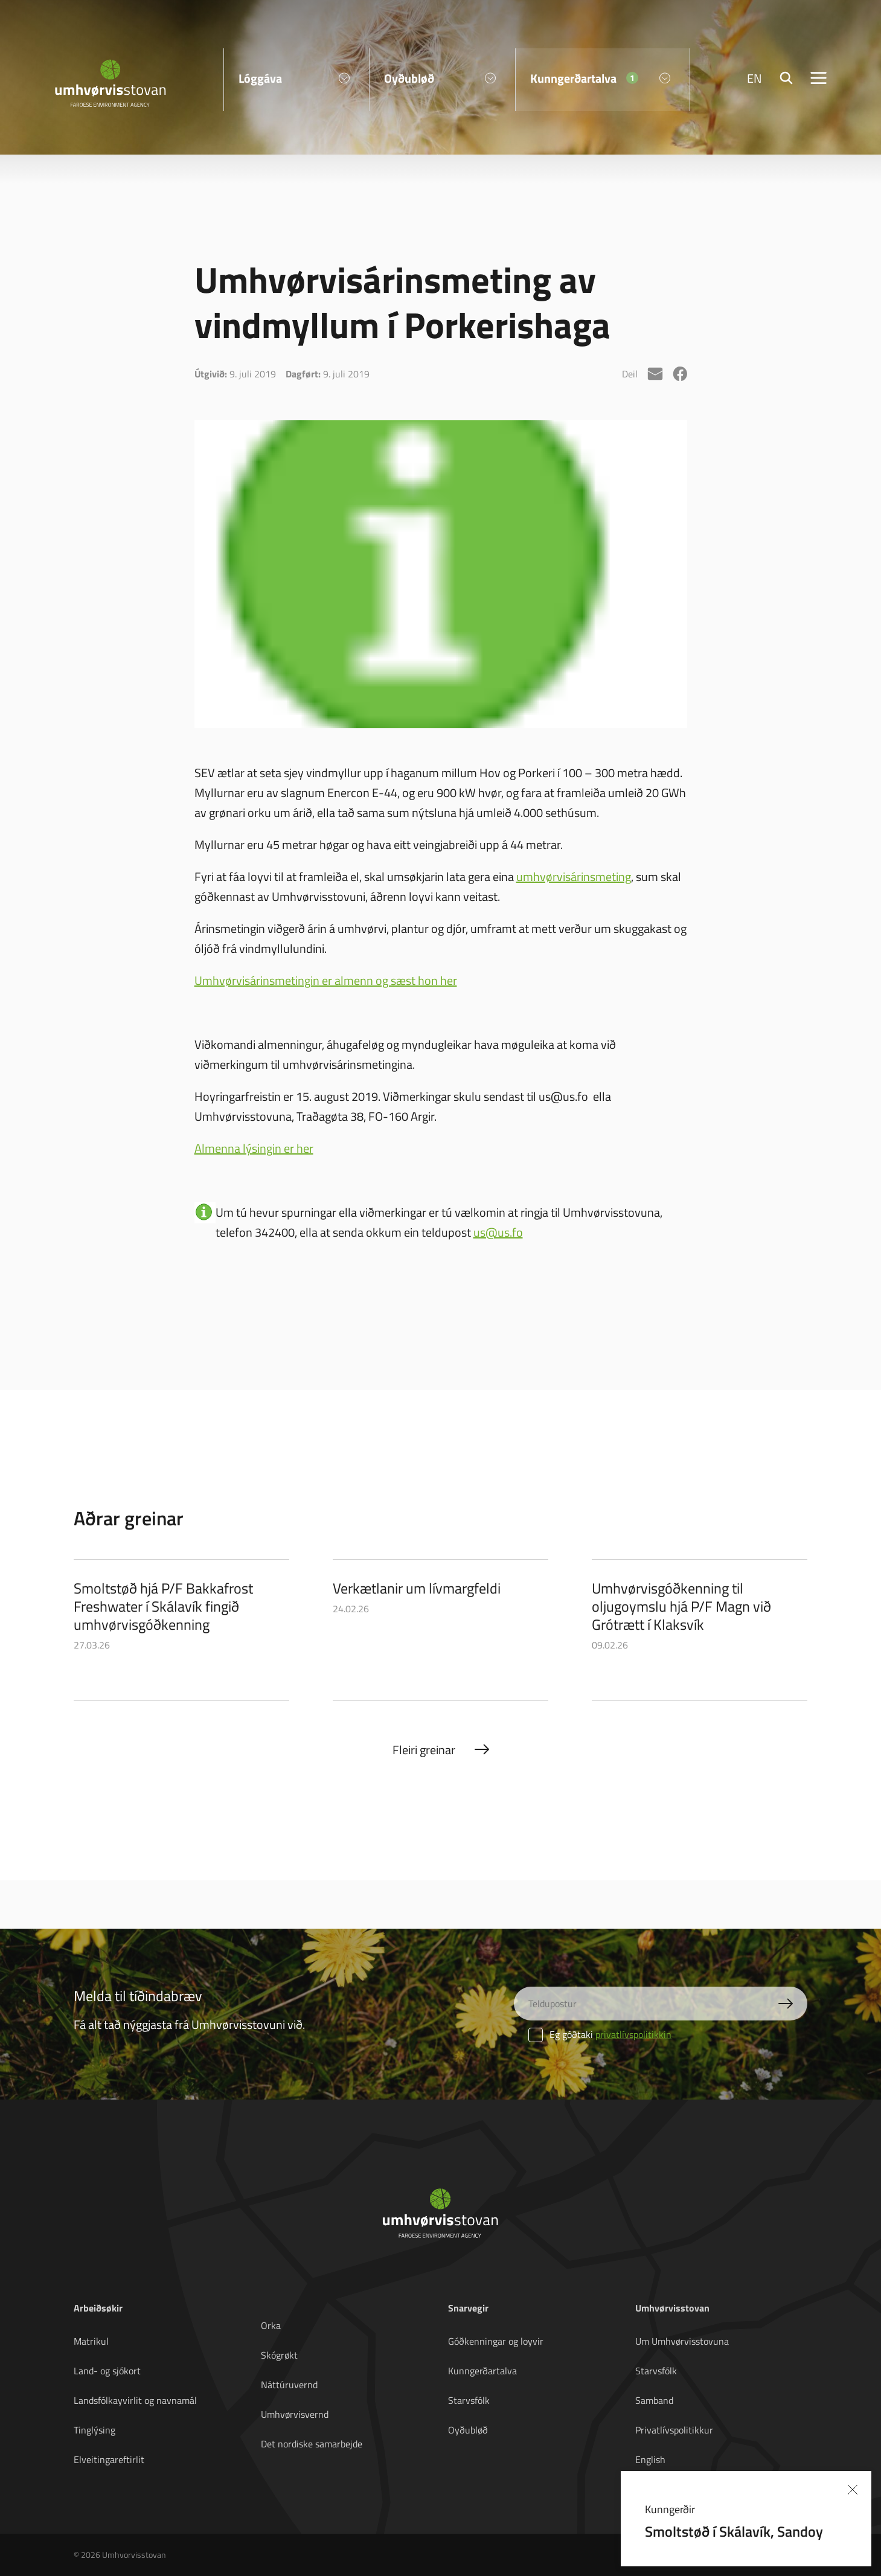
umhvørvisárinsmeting (573, 876)
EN (754, 78)
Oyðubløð (468, 2430)
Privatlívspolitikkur (674, 2430)
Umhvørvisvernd (294, 2414)
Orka (271, 2325)
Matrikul (91, 2341)
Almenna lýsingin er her (253, 1148)
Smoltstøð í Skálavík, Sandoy (734, 2531)
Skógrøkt (279, 2355)
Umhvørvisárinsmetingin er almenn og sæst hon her (325, 980)
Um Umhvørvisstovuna (682, 2341)
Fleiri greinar (423, 1749)
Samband (654, 2400)
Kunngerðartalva (482, 2370)
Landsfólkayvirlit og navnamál (135, 2400)
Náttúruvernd (289, 2384)
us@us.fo (498, 1232)
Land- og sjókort (107, 2370)
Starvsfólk (469, 2400)
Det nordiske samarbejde (311, 2444)
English (650, 2459)
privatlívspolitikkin (633, 2034)
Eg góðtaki (599, 2034)
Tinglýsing (94, 2430)
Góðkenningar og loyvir (495, 2341)
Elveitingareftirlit (109, 2459)
